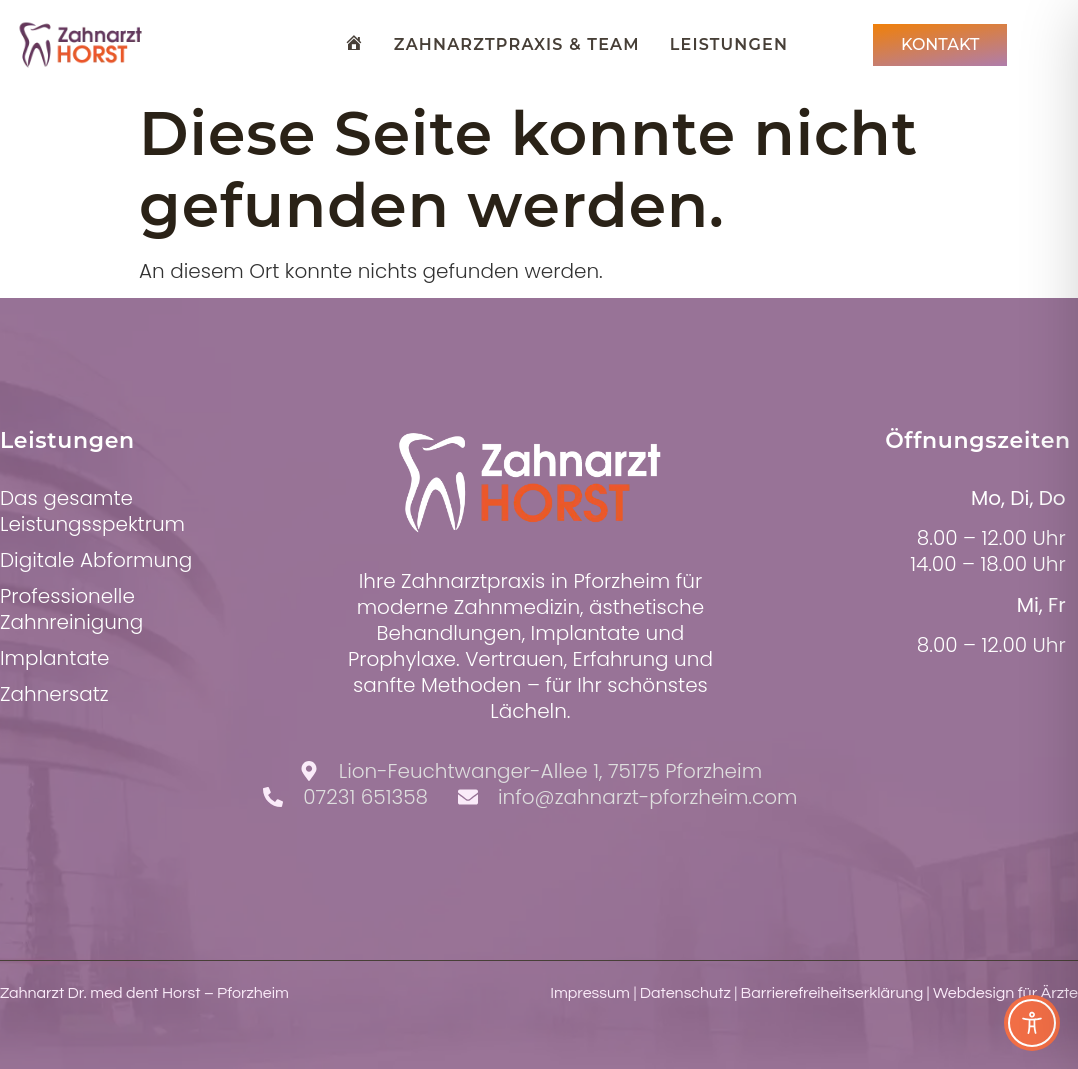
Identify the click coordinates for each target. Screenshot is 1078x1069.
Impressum (590, 993)
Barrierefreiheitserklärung (832, 993)
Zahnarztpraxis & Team (517, 44)
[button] (44, 1025)
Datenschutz (685, 993)
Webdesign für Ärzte (1005, 993)
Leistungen (729, 44)
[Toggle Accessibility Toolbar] (1032, 1023)
